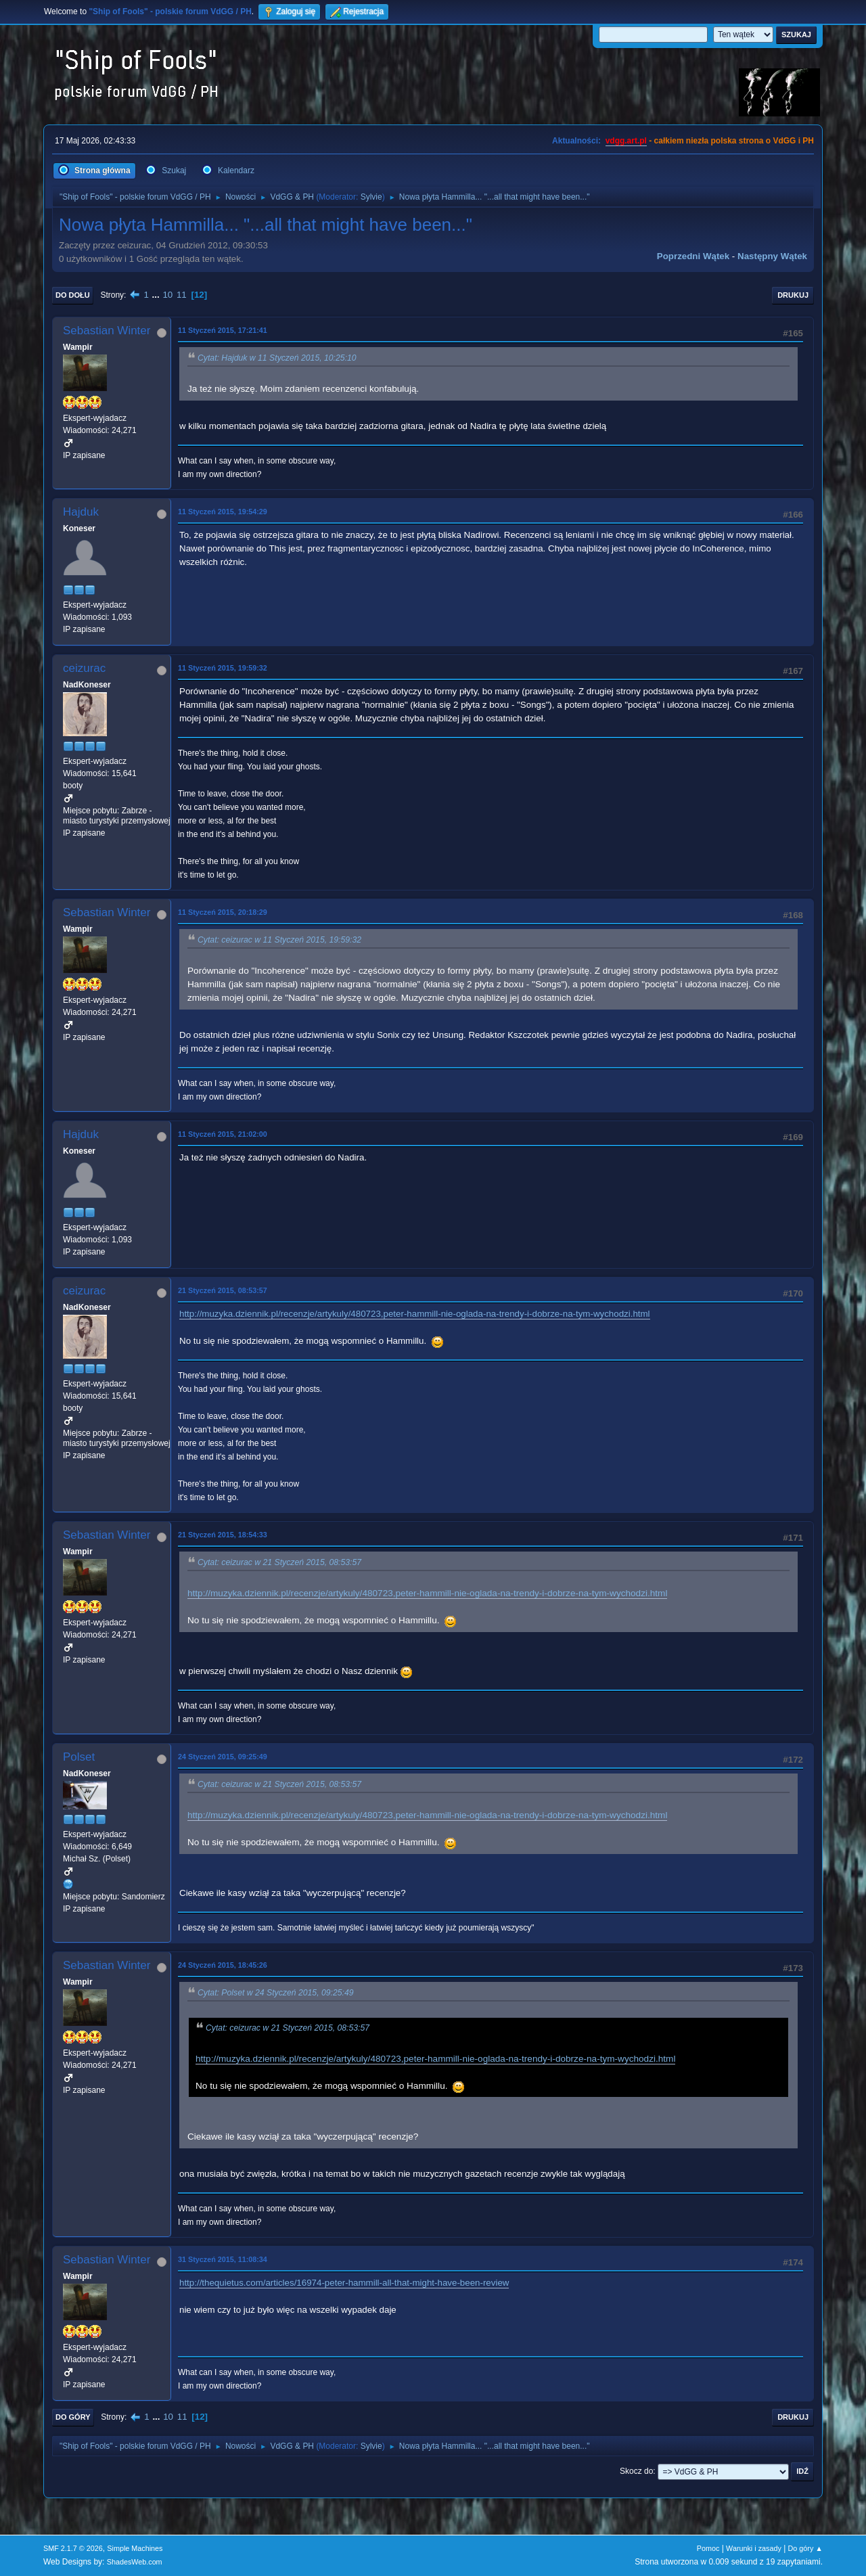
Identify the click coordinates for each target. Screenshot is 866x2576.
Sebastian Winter (106, 330)
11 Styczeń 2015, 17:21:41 (222, 330)
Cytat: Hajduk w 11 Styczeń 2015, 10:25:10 (277, 358)
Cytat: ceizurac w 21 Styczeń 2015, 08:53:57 (279, 1562)
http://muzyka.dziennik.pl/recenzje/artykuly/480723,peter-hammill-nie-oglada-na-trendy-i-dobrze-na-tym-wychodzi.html (414, 1314)
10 (167, 295)
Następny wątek (772, 256)
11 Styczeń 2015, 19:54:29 (222, 511)
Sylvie (371, 197)
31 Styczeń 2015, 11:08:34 (222, 2259)
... (157, 295)
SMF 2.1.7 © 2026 (73, 2548)
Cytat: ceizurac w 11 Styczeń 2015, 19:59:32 (279, 940)
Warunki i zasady (753, 2548)
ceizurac (84, 668)
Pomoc (708, 2548)
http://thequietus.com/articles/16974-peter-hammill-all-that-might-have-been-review (344, 2283)
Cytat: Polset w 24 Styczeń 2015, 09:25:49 (276, 1992)
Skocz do (636, 2471)
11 (182, 295)
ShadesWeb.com (134, 2562)
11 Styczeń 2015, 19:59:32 (222, 668)
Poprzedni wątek (693, 256)
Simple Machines (134, 2548)
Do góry (73, 2417)
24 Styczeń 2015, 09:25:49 (222, 1757)
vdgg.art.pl (626, 140)
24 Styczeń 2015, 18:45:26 (222, 1965)
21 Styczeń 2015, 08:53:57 (222, 1290)
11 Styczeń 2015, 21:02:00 (222, 1134)
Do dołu (72, 295)
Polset (79, 1756)
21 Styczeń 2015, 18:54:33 (222, 1535)
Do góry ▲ (805, 2548)
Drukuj (792, 295)
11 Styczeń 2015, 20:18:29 (222, 912)
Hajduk (81, 511)
